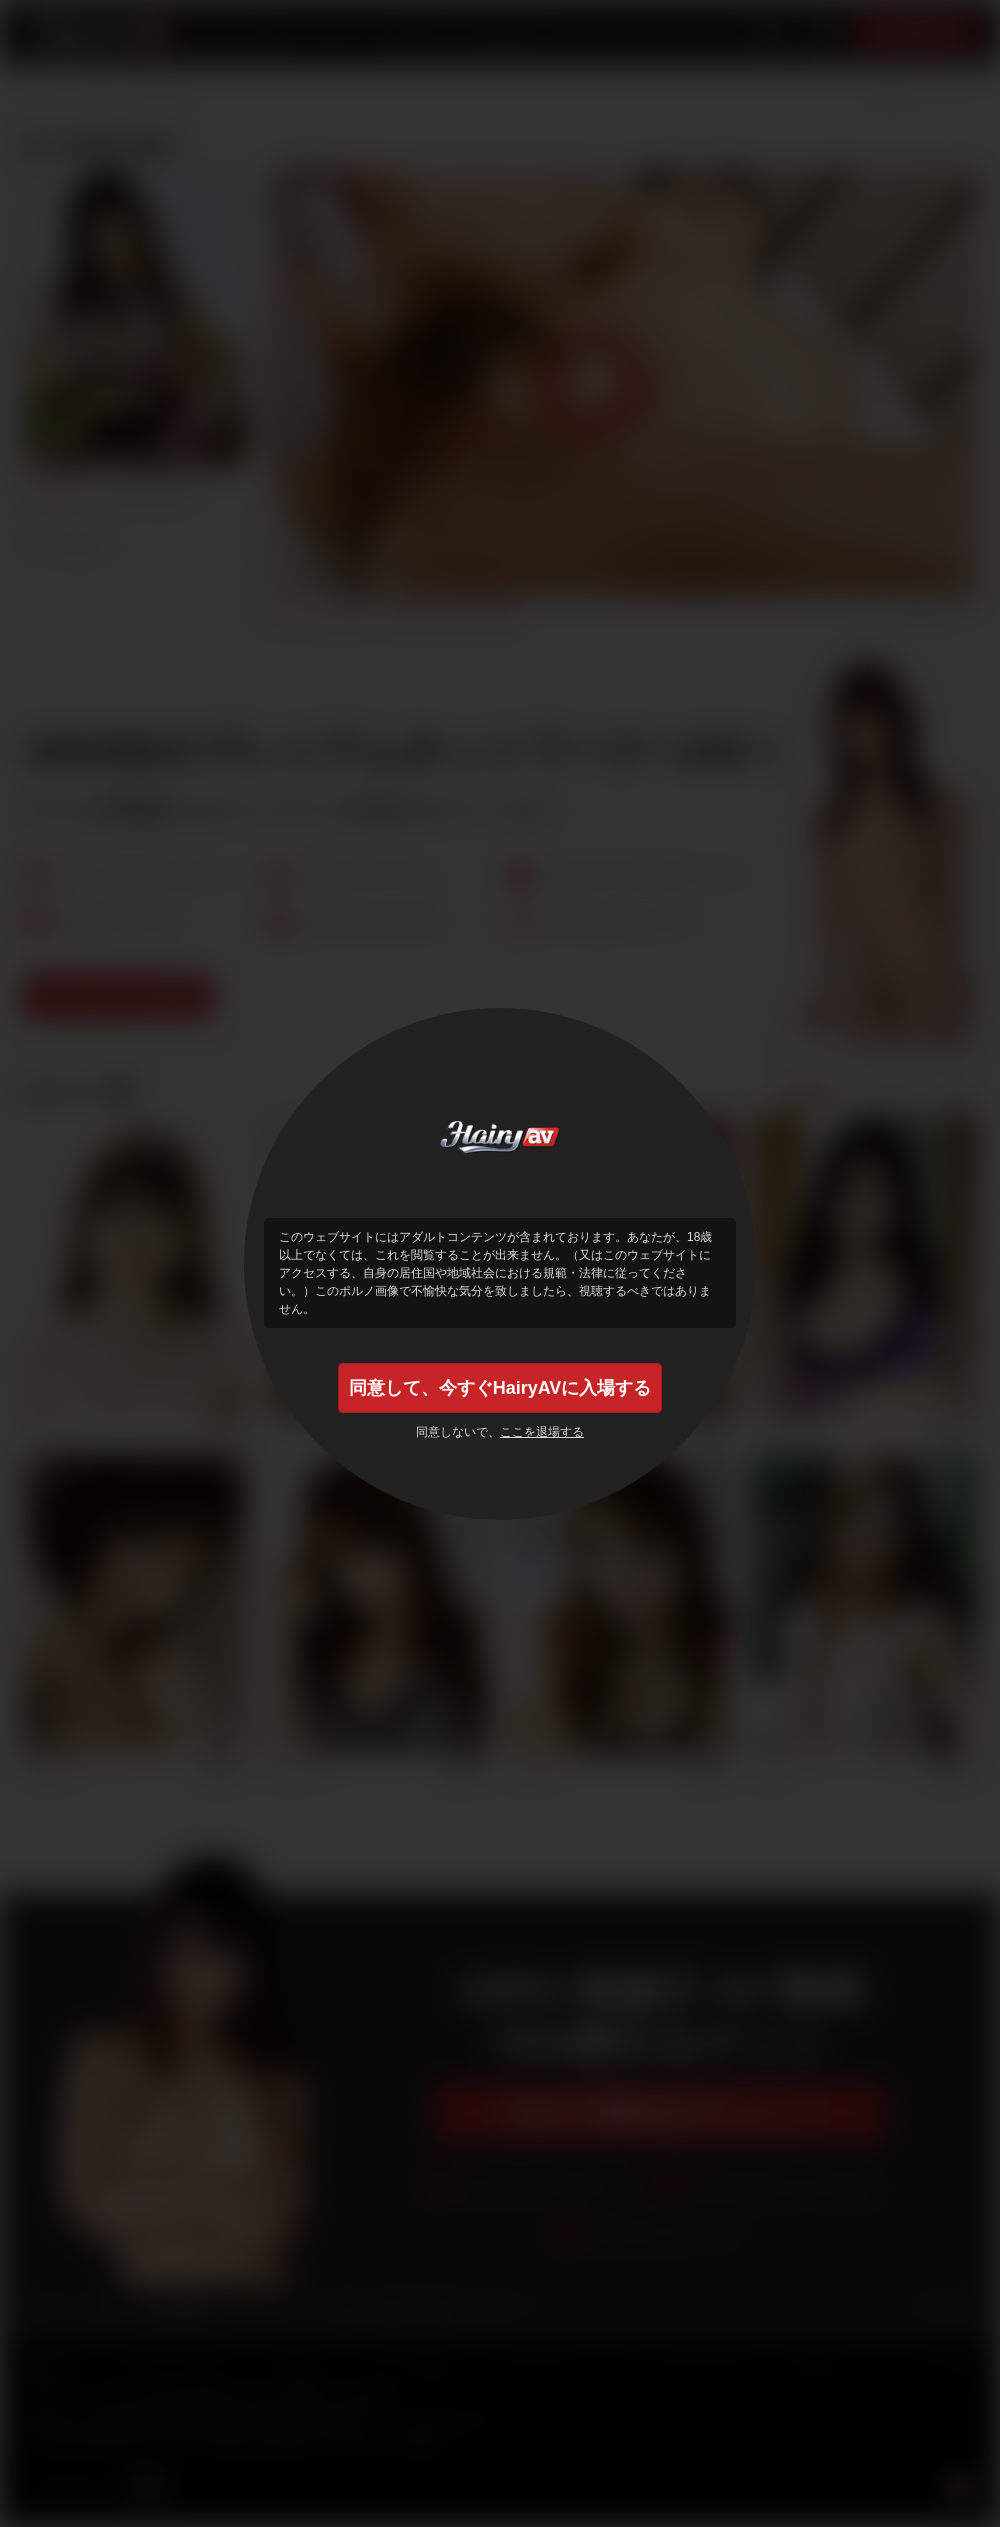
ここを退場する (542, 1432)
